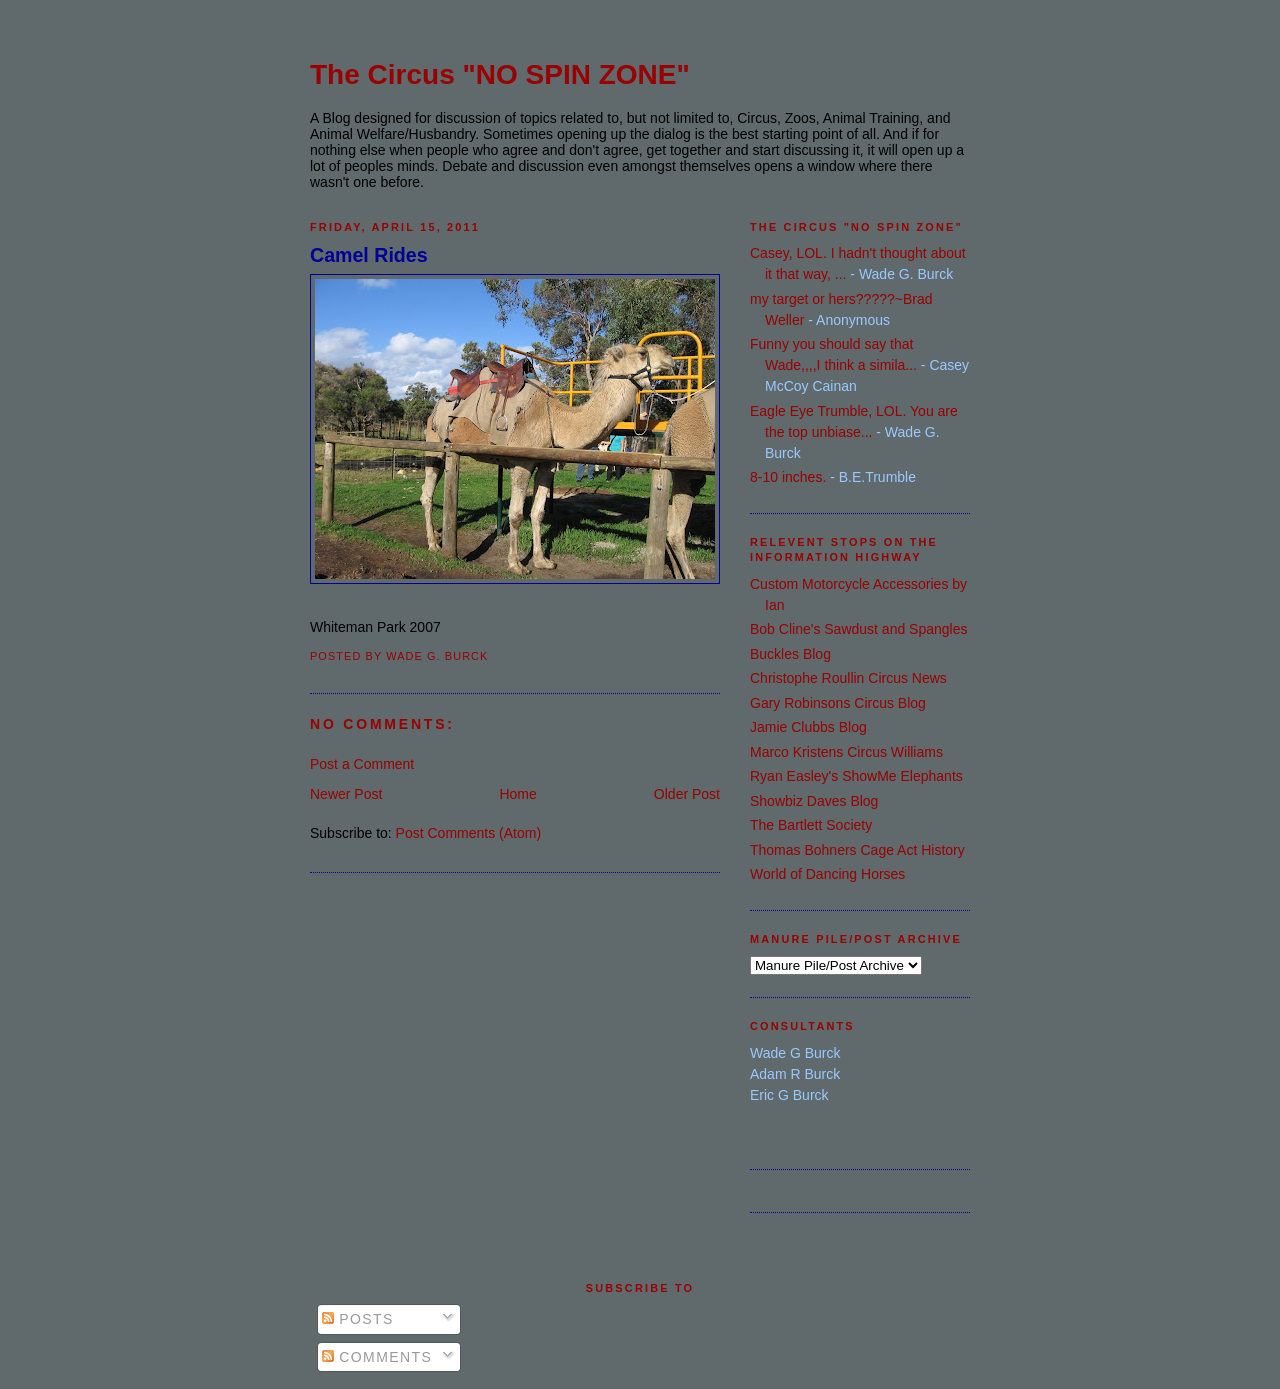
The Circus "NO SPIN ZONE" (500, 74)
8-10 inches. (788, 477)
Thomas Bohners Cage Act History (857, 850)
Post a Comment (362, 764)
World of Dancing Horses (827, 874)
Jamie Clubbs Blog (808, 727)
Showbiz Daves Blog (814, 801)
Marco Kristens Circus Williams (846, 752)
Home (517, 794)
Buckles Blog (790, 654)
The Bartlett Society (811, 825)
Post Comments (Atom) (468, 833)
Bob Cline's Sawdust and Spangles (858, 629)
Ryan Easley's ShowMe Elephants (856, 776)
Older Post (687, 794)
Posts (358, 1319)
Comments (377, 1357)
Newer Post (346, 794)
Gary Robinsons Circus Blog (838, 703)
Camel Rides (369, 255)
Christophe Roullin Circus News (848, 678)
